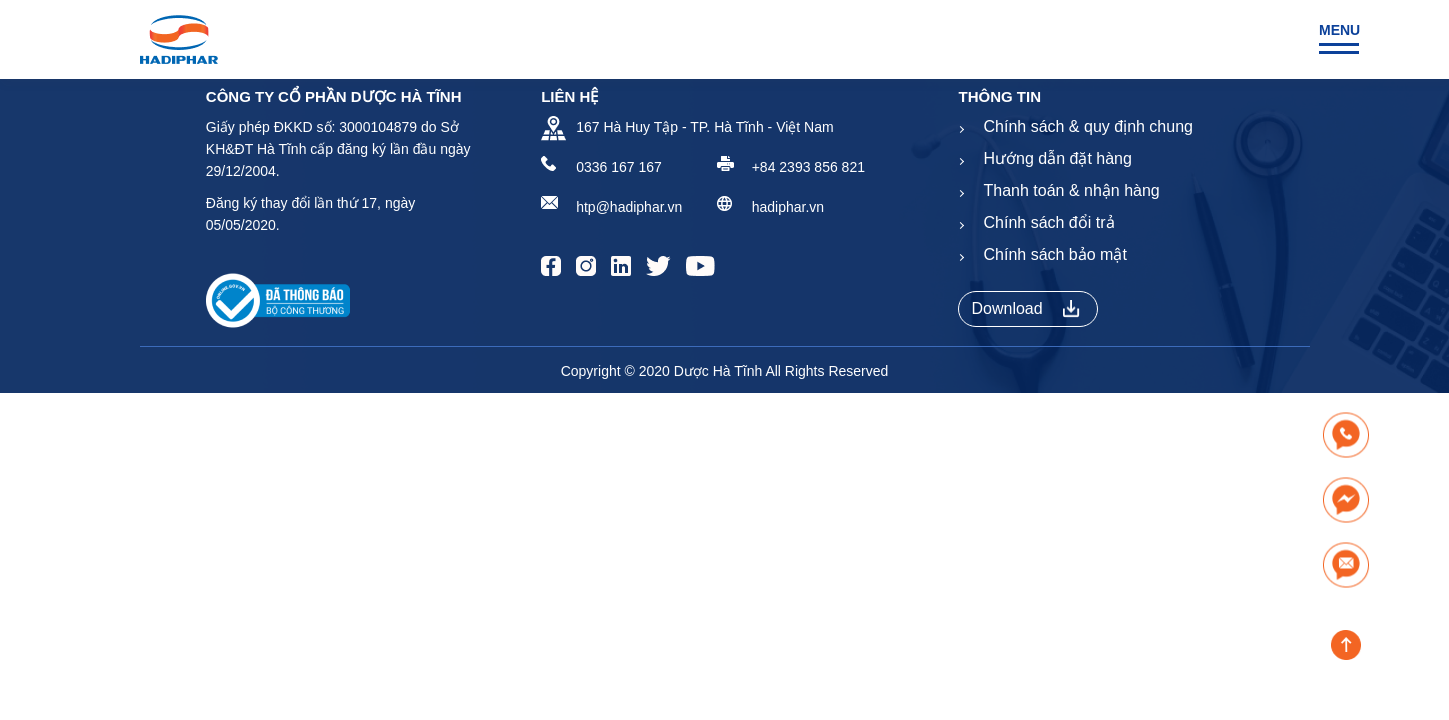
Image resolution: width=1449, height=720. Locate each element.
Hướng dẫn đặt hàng (1057, 158)
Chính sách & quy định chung (1087, 126)
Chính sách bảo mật (1054, 254)
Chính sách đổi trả (1048, 222)
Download (1025, 309)
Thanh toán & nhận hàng (1071, 190)
